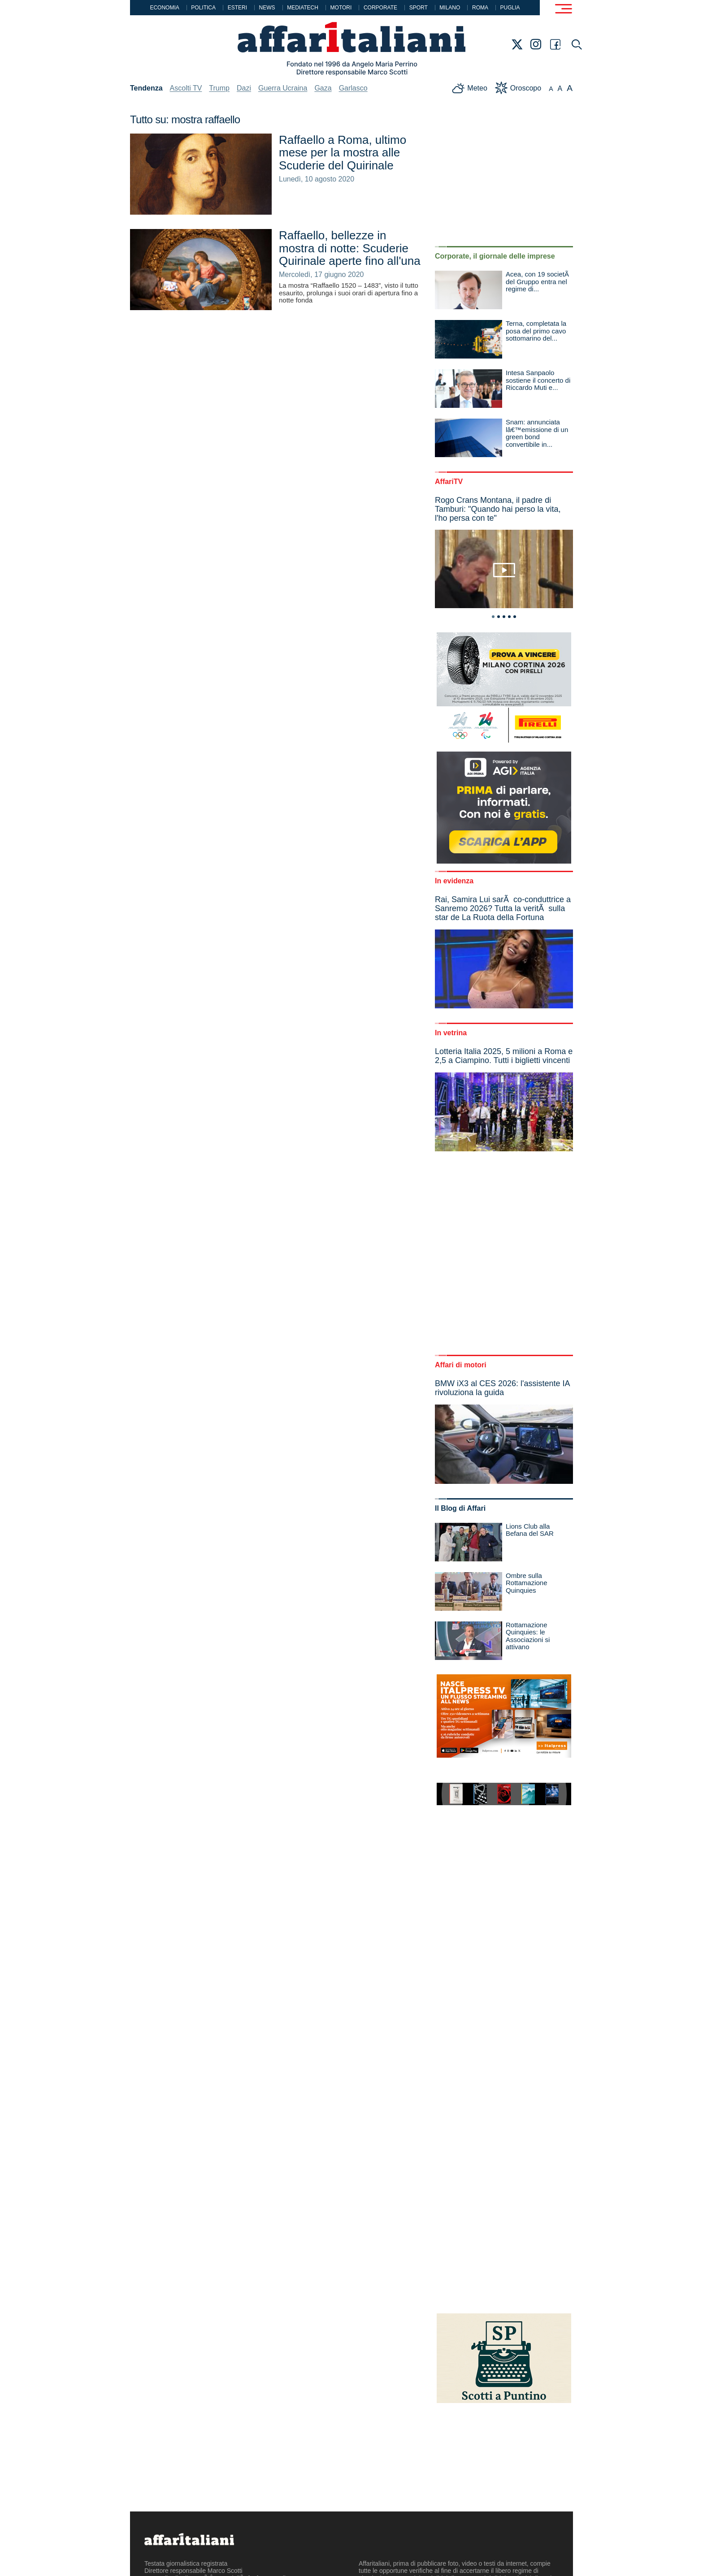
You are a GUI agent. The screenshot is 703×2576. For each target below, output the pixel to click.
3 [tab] (504, 616)
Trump (219, 88)
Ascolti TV (186, 88)
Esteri (237, 7)
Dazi (244, 88)
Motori (341, 7)
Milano (449, 7)
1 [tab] (493, 616)
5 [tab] (514, 616)
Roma (480, 7)
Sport (418, 7)
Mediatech (302, 7)
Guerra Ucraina (282, 88)
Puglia (510, 7)
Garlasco (353, 88)
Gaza (322, 88)
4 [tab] (509, 616)
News (267, 7)
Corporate (380, 7)
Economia (164, 7)
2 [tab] (498, 616)
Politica (203, 7)
